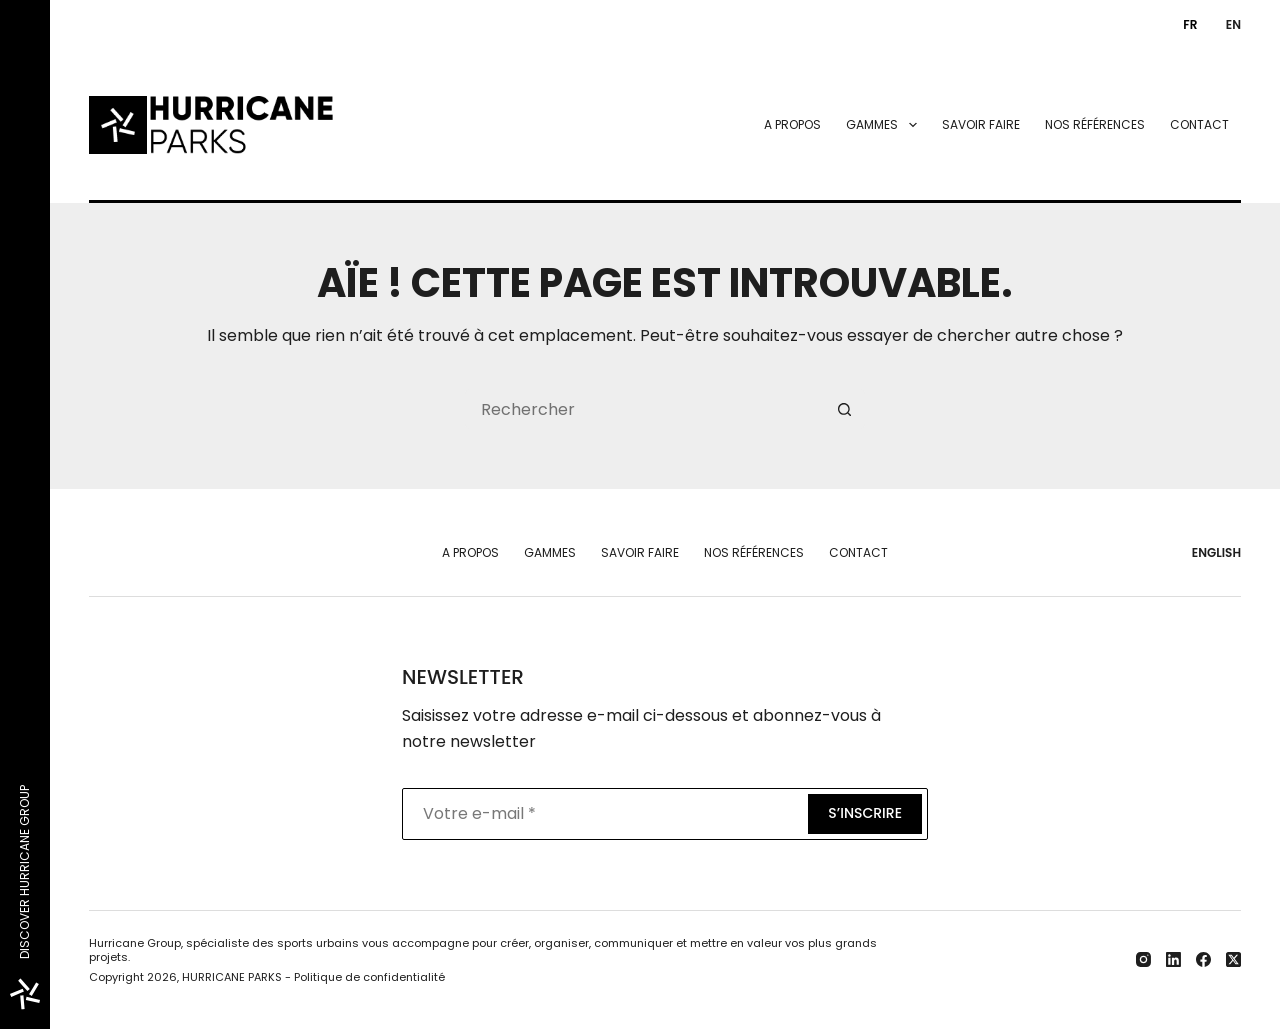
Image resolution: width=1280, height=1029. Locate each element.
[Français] (1186, 25)
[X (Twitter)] (1233, 959)
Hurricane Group (135, 943)
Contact (1199, 124)
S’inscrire (865, 813)
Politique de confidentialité (369, 977)
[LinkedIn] (1173, 959)
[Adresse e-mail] (603, 814)
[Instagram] (1143, 959)
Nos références (1095, 124)
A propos (792, 124)
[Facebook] (1203, 959)
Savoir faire (981, 124)
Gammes (885, 125)
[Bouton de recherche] (845, 409)
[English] (1229, 25)
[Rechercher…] (645, 409)
